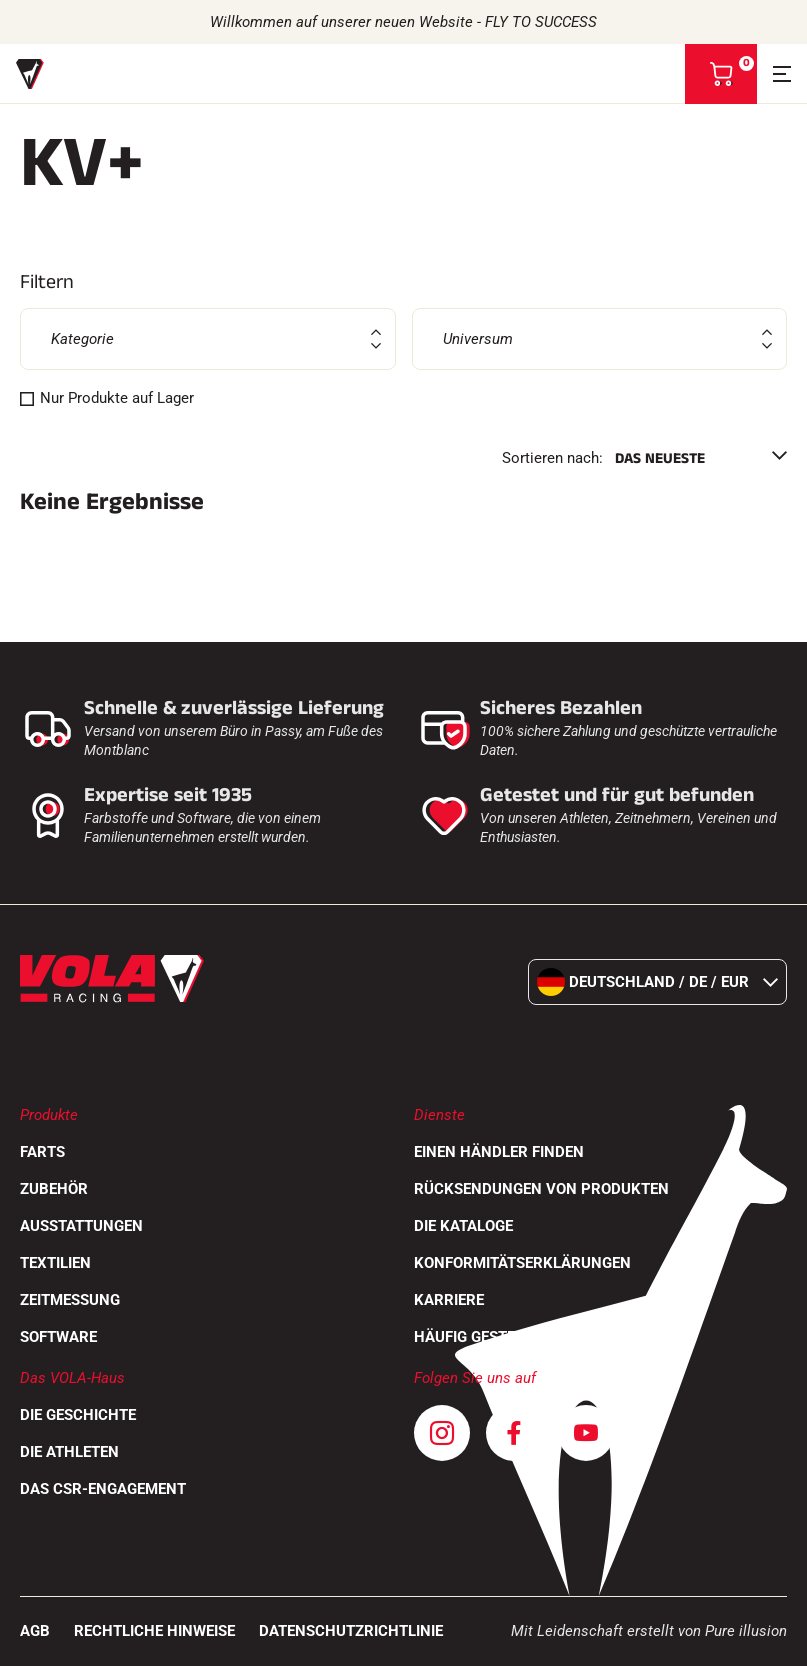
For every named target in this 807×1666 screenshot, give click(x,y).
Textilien (55, 1263)
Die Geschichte (78, 1415)
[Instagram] (442, 1433)
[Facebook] (514, 1433)
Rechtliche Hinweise (154, 1631)
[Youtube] (586, 1433)
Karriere (449, 1300)
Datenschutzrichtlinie (351, 1631)
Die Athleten (69, 1452)
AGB (35, 1631)
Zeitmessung (70, 1300)
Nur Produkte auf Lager (117, 398)
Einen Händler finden (499, 1152)
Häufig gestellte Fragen (510, 1337)
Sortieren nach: (552, 458)
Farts (42, 1152)
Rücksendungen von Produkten (541, 1189)
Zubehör (54, 1189)
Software (58, 1337)
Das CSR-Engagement (103, 1489)
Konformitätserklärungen (522, 1263)
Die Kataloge (463, 1226)
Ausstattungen (81, 1226)
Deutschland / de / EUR (657, 982)
